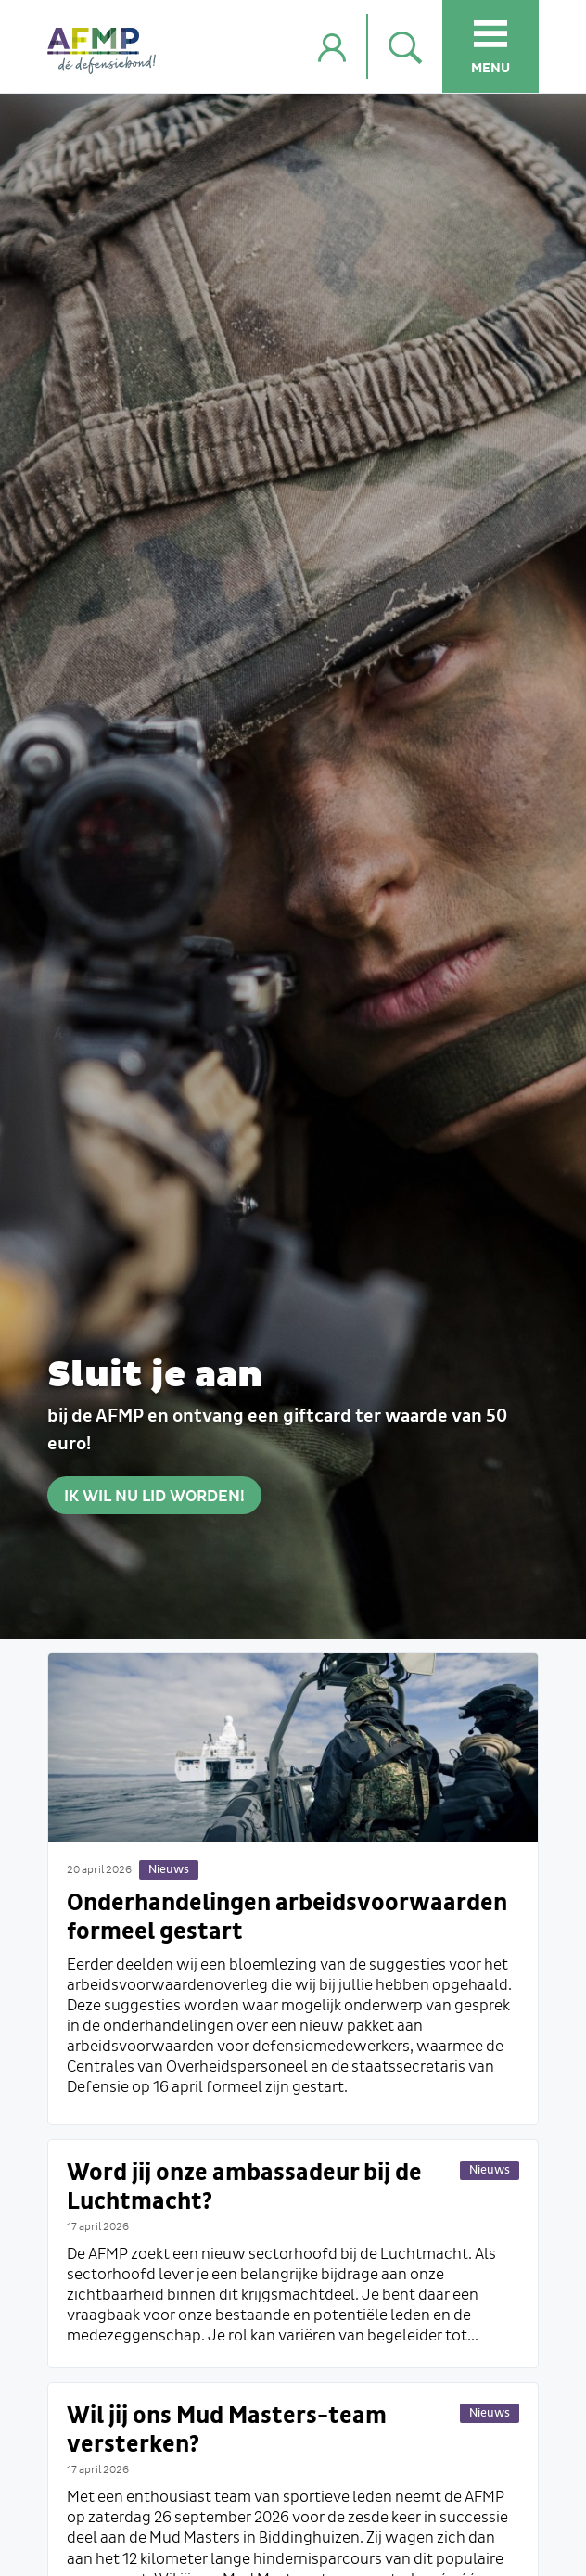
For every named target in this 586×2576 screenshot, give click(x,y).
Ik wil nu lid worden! (154, 1496)
